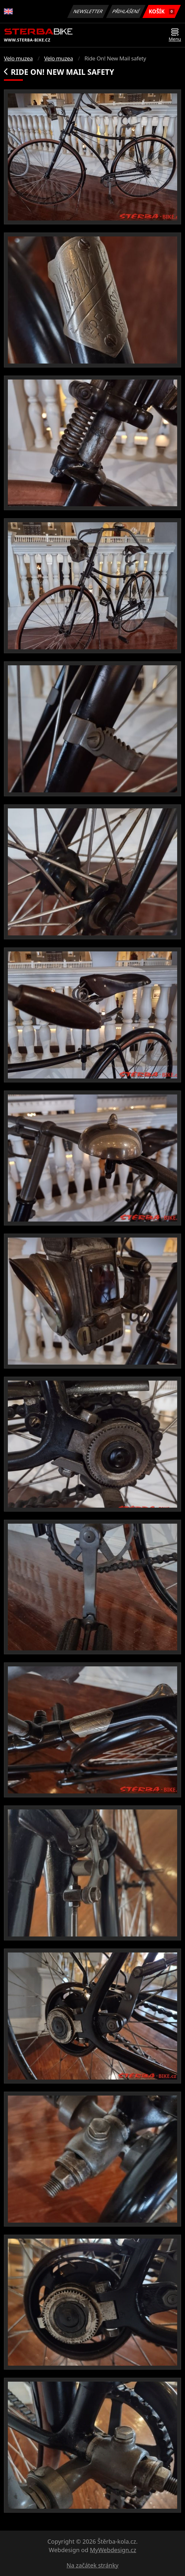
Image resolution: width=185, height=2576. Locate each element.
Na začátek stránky (93, 2565)
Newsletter (88, 11)
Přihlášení (126, 11)
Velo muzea (18, 58)
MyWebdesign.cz (113, 2550)
